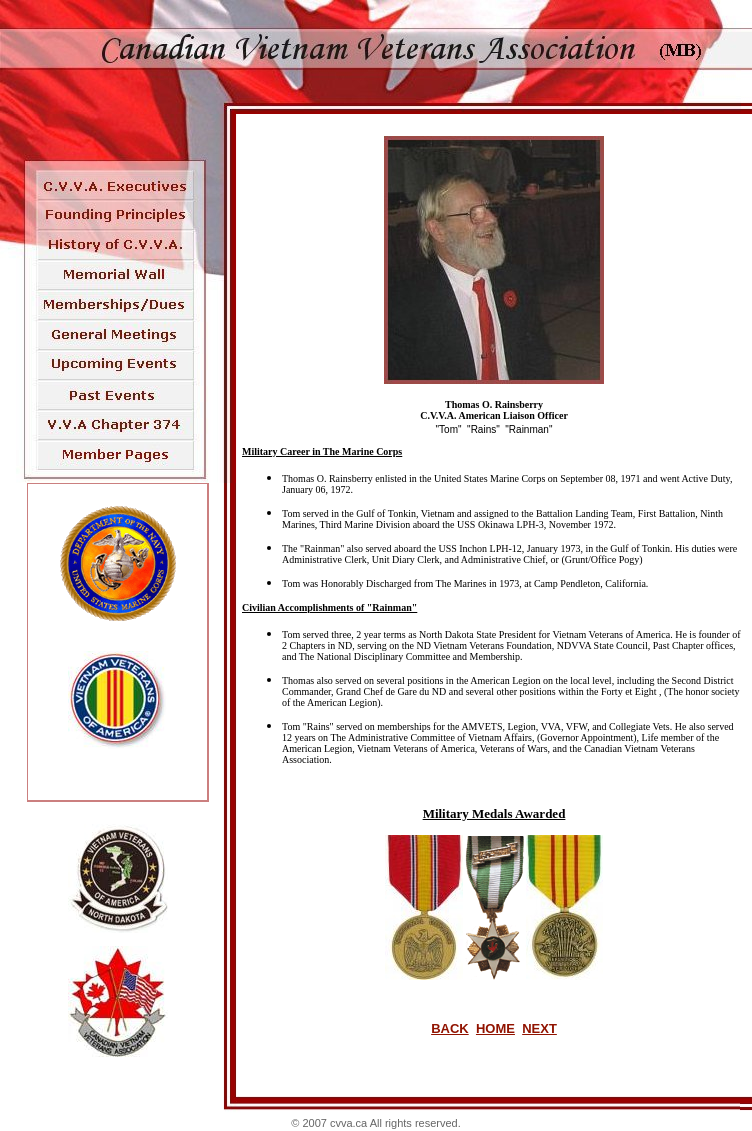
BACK (450, 1028)
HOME (495, 1028)
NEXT (539, 1028)
